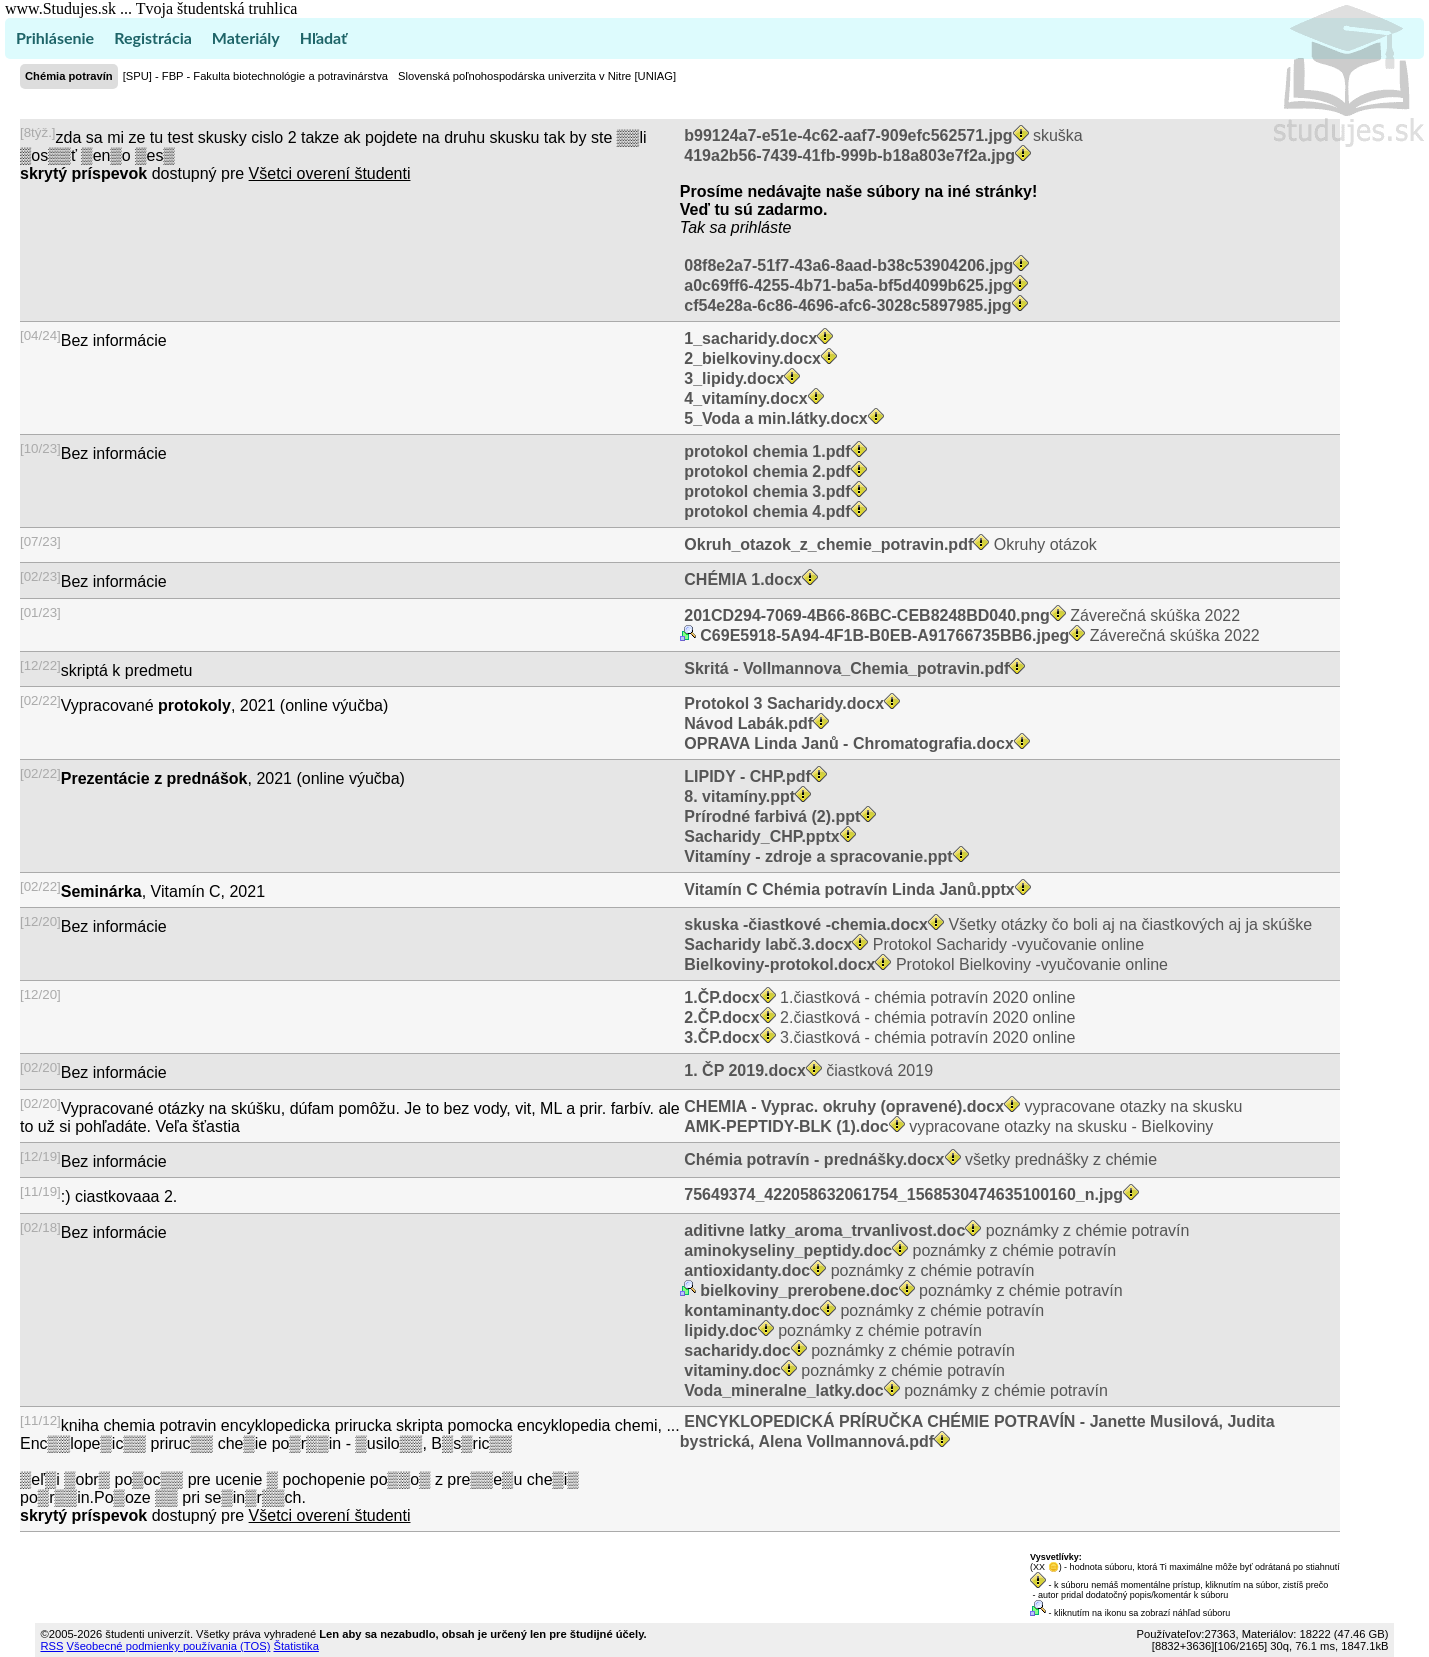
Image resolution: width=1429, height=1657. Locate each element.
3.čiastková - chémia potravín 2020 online (877, 1037)
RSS (51, 1646)
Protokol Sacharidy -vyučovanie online (912, 944)
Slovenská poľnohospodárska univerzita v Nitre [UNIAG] (537, 76)
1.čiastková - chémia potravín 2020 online (877, 997)
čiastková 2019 (806, 1070)
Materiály (246, 37)
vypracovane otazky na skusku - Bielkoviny (947, 1126)
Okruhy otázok (888, 544)
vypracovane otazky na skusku (961, 1106)
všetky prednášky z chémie (918, 1159)
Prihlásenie (55, 37)
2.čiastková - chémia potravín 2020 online (877, 1017)
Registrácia (153, 37)
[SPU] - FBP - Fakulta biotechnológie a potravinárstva (255, 76)
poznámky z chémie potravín (935, 1230)
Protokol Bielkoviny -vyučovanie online (924, 964)
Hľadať (323, 37)
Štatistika (295, 1646)
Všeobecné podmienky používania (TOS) (169, 1646)
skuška (881, 135)
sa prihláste (750, 227)
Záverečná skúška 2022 (960, 615)
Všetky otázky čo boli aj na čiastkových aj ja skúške (996, 924)
